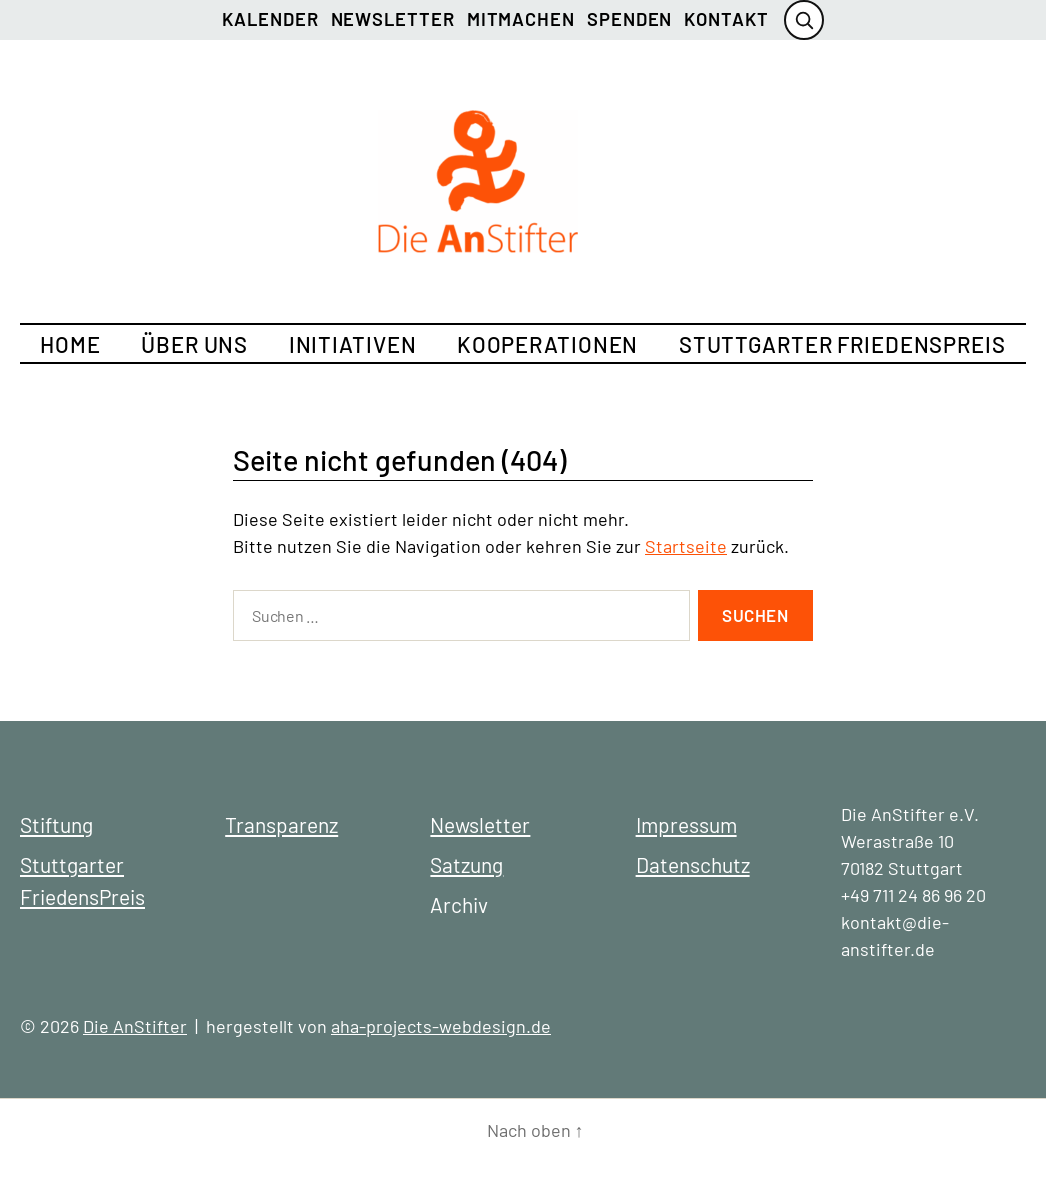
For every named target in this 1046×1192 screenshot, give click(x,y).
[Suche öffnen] (804, 20)
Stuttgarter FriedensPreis (842, 344)
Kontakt (726, 19)
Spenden (629, 19)
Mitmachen (521, 19)
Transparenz (281, 824)
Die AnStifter (135, 1026)
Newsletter (393, 19)
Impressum (686, 824)
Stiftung (56, 824)
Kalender (270, 19)
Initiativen (353, 344)
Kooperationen (547, 344)
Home (70, 344)
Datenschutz (693, 864)
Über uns (194, 344)
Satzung (466, 864)
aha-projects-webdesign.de (441, 1026)
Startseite (686, 546)
